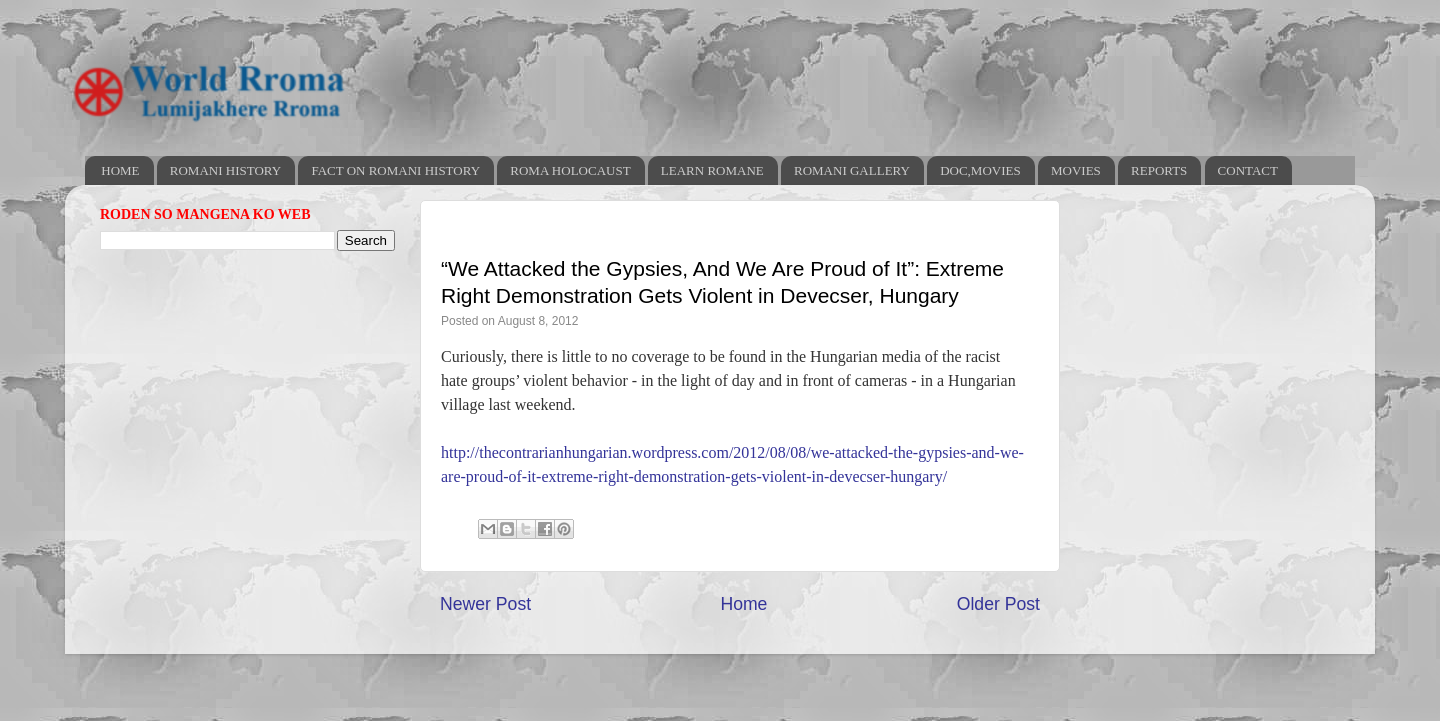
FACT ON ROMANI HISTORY (395, 170)
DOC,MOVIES (980, 170)
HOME (120, 170)
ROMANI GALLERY (852, 170)
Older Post (998, 604)
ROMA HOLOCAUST (570, 170)
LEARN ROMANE (712, 170)
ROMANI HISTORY (225, 170)
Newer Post (485, 604)
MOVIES (1076, 170)
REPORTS (1159, 170)
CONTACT (1248, 170)
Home (743, 604)
